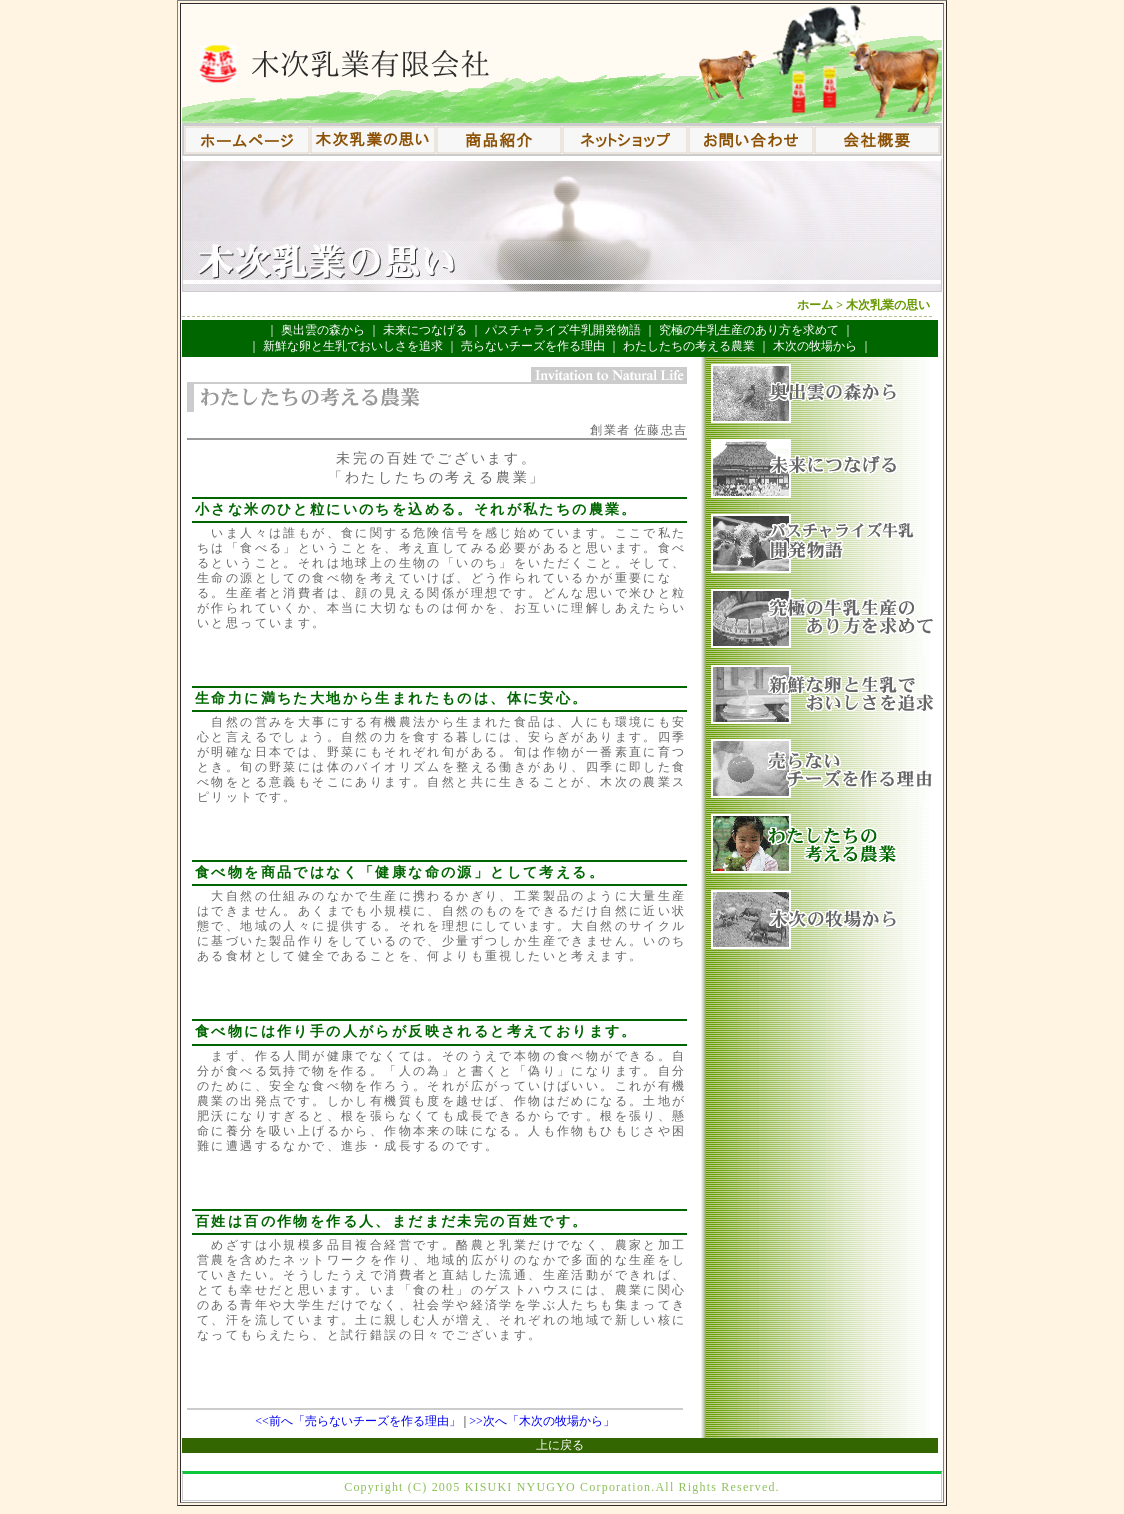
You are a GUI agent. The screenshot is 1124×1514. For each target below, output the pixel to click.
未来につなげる (425, 330)
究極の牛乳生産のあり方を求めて (749, 330)
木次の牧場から (815, 346)
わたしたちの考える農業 (689, 346)
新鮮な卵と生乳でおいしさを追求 (353, 346)
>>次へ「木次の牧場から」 (542, 1421)
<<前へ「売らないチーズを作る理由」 (358, 1421)
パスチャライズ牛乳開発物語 (563, 330)
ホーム (815, 305)
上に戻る (560, 1445)
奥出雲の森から (323, 330)
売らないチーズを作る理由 (533, 346)
